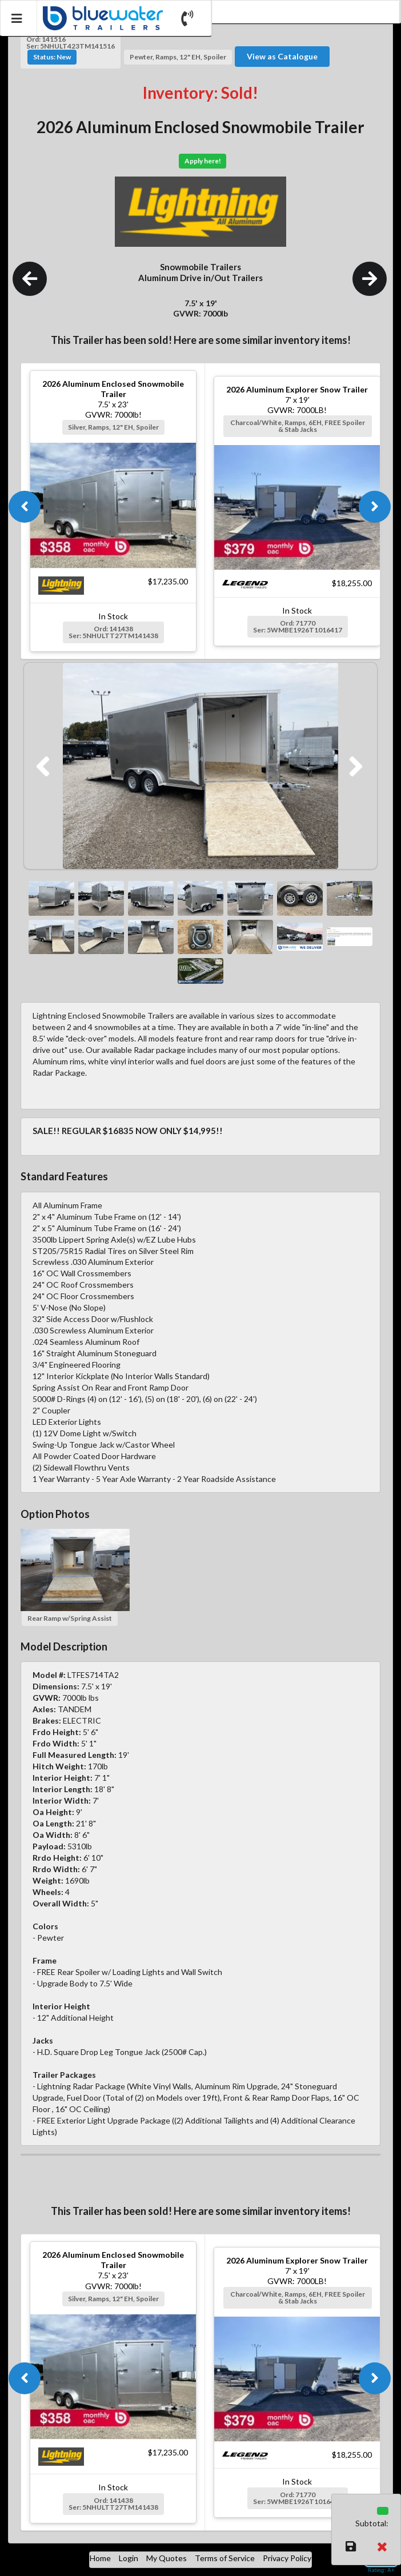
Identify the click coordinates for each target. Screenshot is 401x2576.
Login (128, 2558)
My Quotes (166, 2558)
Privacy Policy (287, 2558)
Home (100, 2558)
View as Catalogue (282, 56)
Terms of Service (225, 2558)
